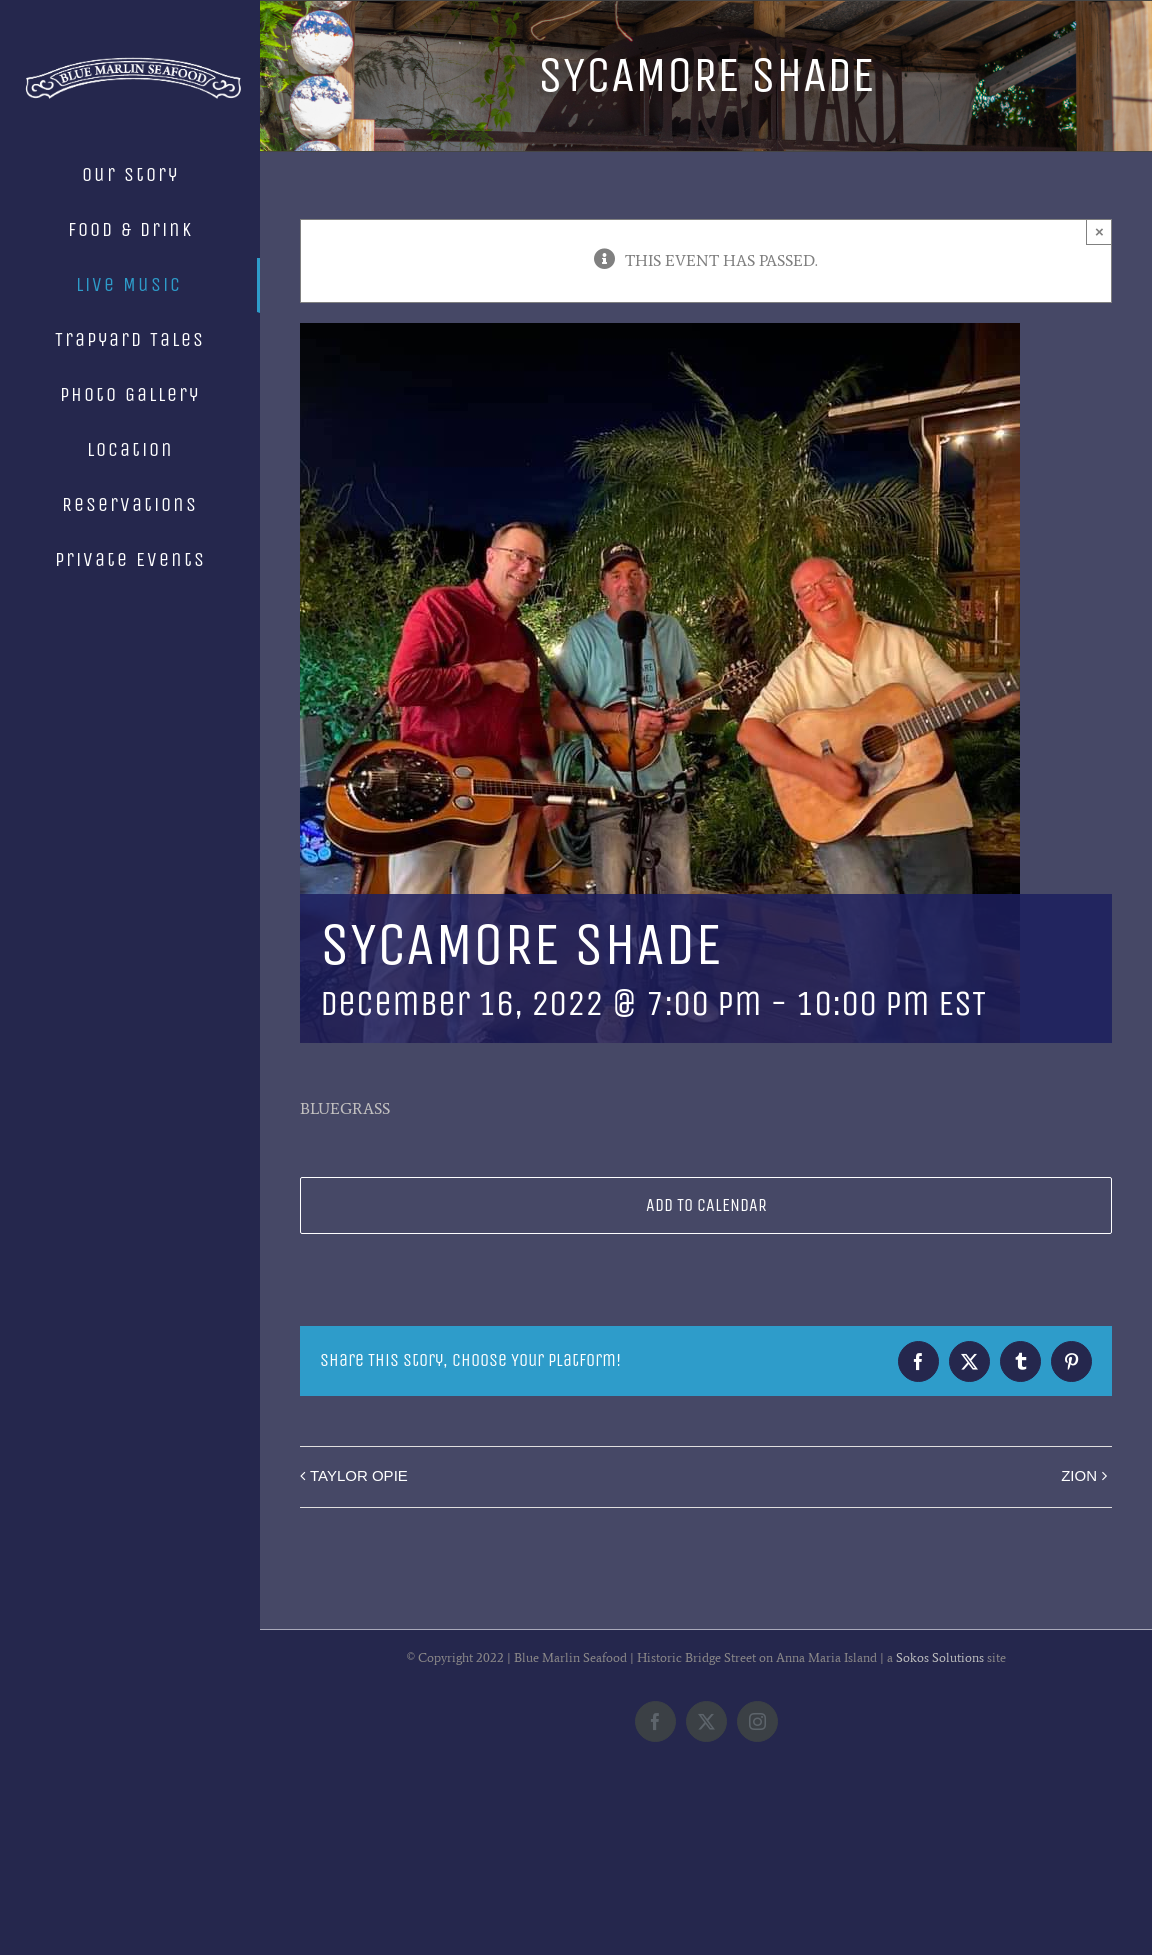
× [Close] (1099, 231)
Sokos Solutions (940, 1820)
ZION (1079, 1475)
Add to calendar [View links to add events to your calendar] (706, 1205)
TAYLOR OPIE (359, 1475)
